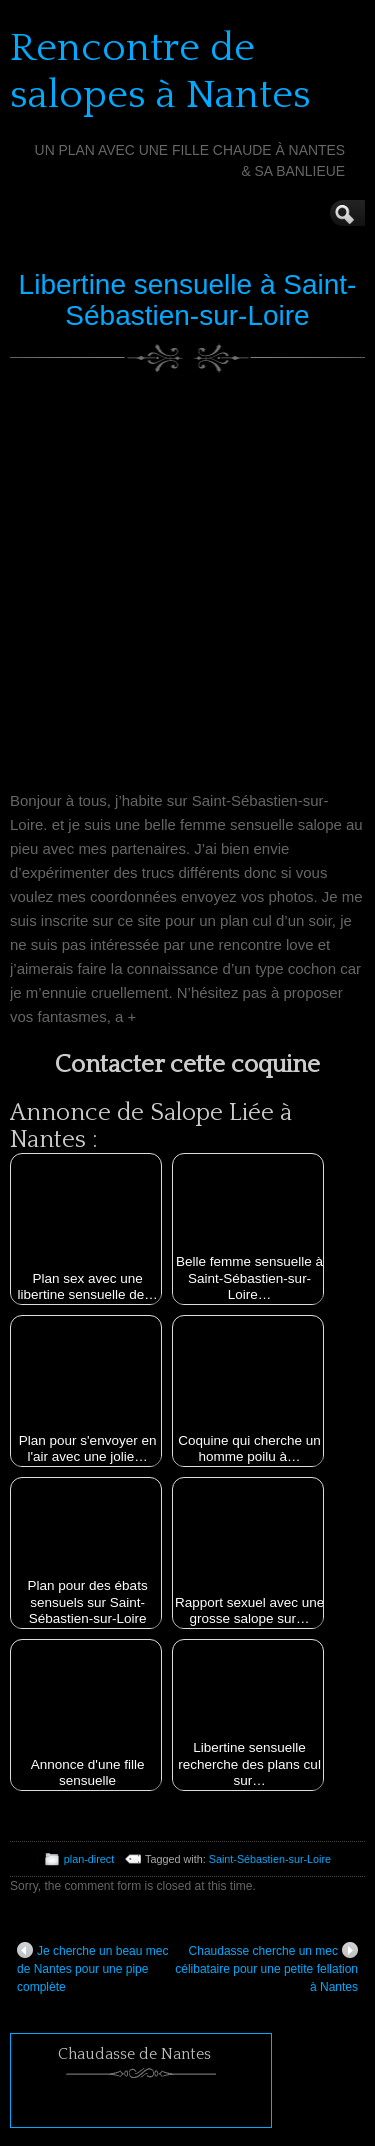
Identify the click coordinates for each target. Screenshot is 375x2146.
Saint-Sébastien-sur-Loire (270, 1859)
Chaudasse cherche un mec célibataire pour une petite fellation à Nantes (266, 1968)
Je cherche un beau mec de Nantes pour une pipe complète (92, 1968)
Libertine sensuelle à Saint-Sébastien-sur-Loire (188, 300)
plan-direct (89, 1859)
